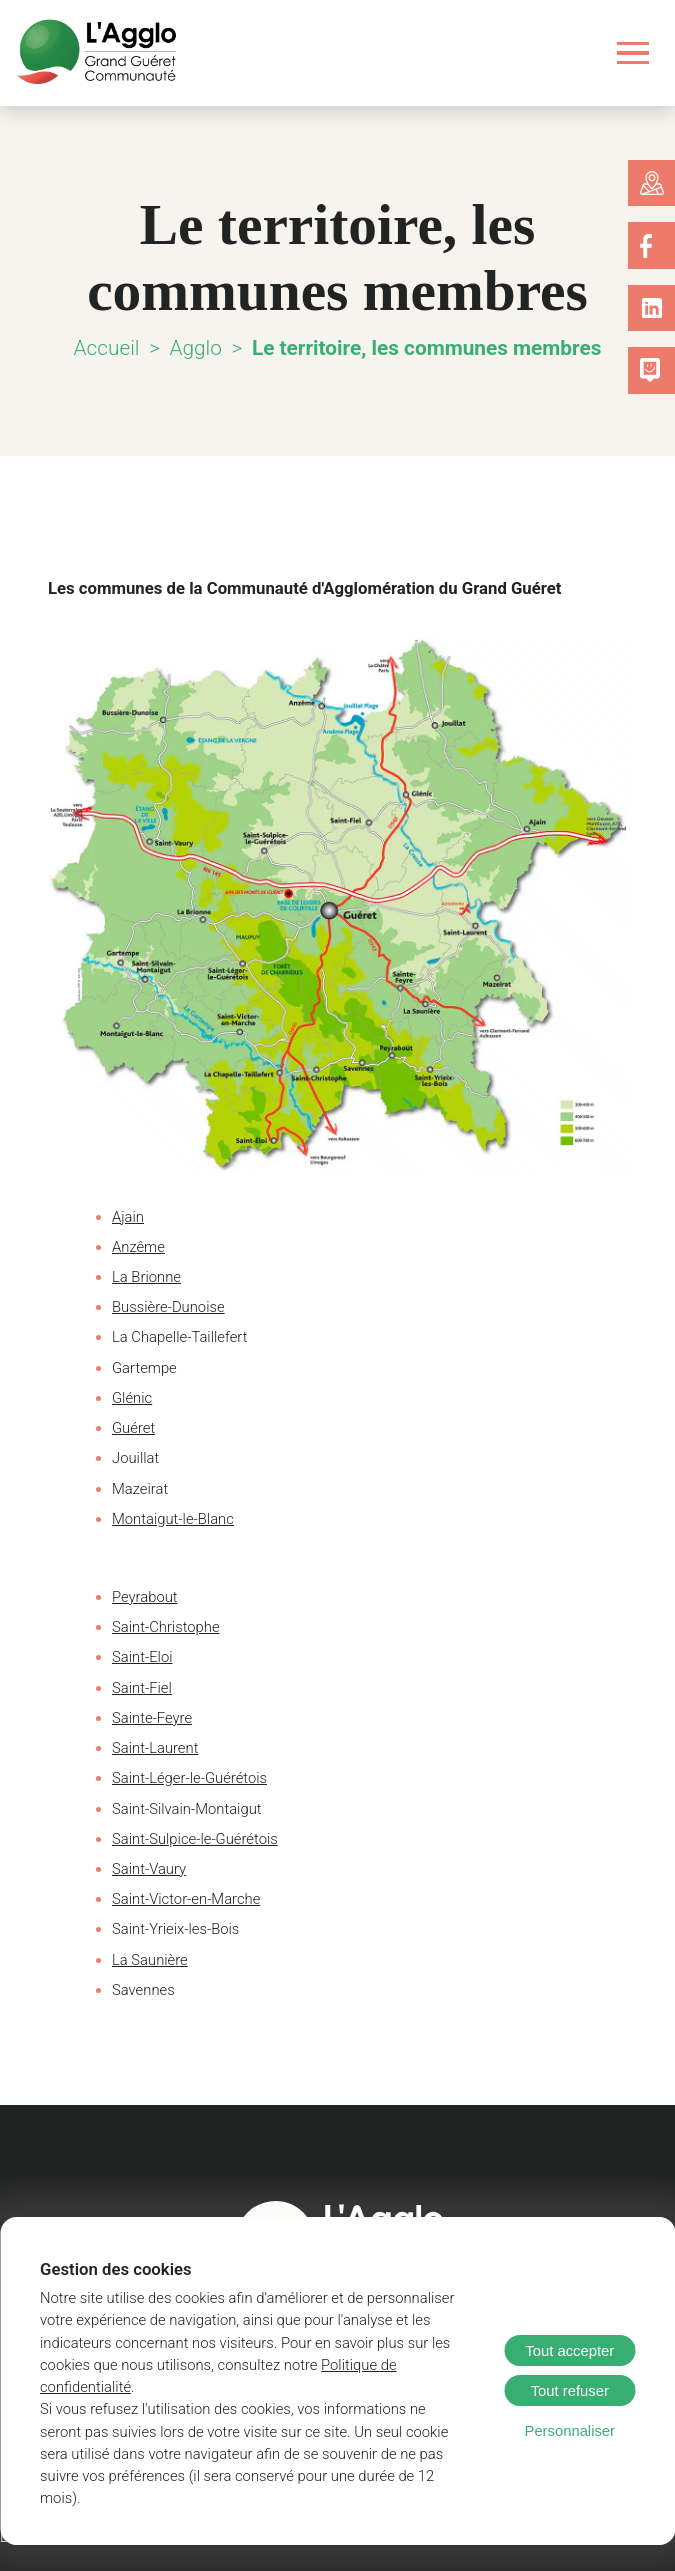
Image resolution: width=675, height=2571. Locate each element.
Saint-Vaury (147, 1869)
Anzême (136, 1247)
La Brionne (145, 1277)
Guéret (132, 1428)
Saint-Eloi (142, 1657)
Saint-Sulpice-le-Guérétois (191, 1839)
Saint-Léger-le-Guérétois (186, 1778)
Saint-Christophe (162, 1627)
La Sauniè (142, 1960)
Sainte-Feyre (150, 1718)
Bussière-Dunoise (164, 1307)
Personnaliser (570, 2453)
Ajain (128, 1217)
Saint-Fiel (141, 1688)
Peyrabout (142, 1597)
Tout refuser (570, 2413)
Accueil (115, 347)
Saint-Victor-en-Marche (182, 1899)
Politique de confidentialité (271, 2409)
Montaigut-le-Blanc (170, 1519)
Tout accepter (569, 2373)
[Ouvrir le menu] (633, 52)
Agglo (205, 347)
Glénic (131, 1398)
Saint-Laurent (152, 1748)
